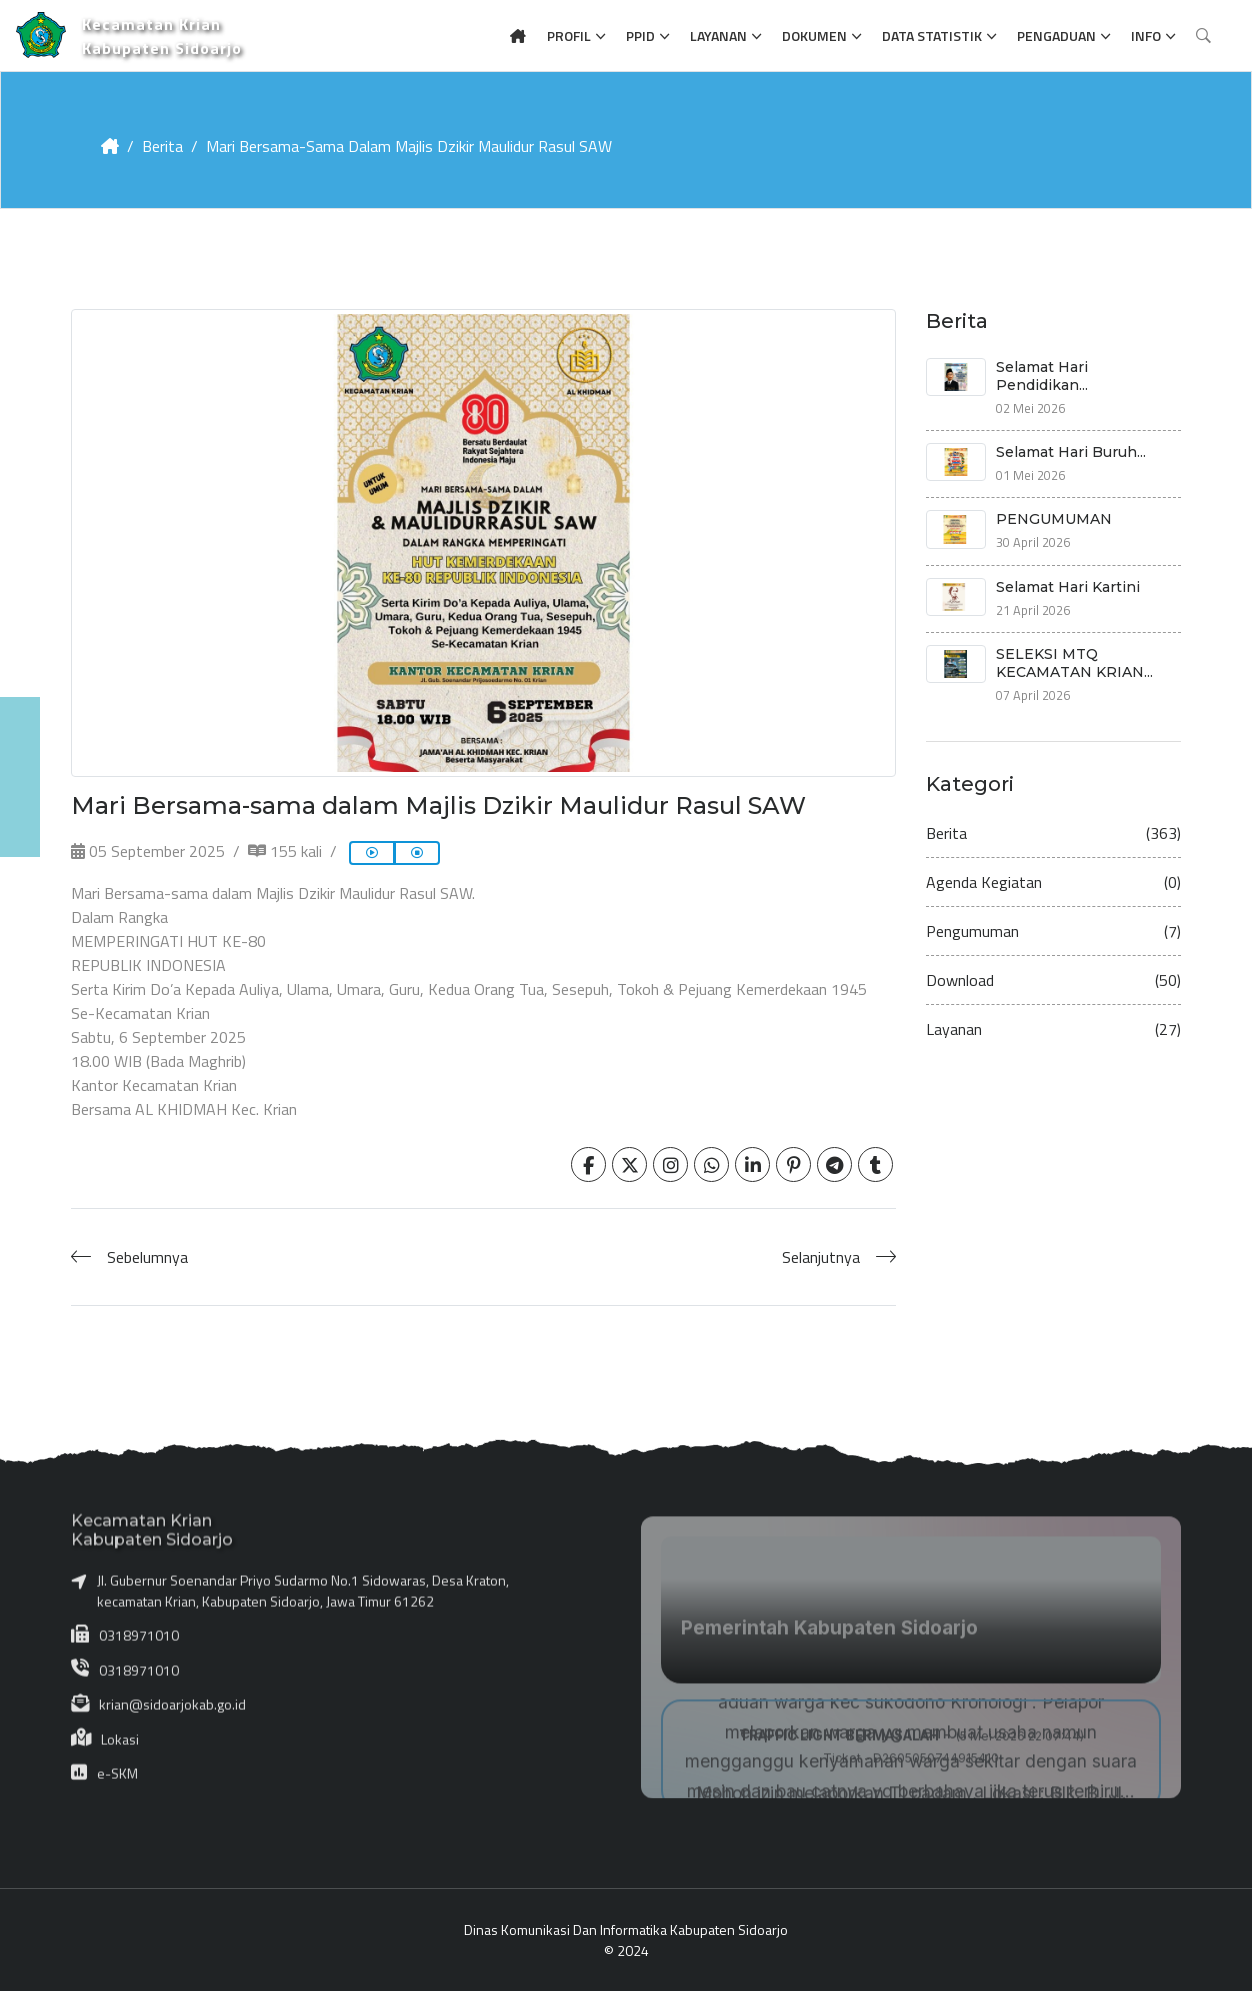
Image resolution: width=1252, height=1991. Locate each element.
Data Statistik (932, 35)
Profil (569, 35)
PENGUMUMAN (1054, 519)
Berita (162, 146)
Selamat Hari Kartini (1068, 587)
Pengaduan (1056, 35)
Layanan (718, 35)
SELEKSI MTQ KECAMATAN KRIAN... (1074, 663)
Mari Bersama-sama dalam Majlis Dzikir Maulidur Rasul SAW (409, 146)
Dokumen (814, 35)
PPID (640, 35)
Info (1146, 35)
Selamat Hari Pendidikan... (1042, 376)
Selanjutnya (821, 1257)
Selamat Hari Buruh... (1071, 452)
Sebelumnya (147, 1257)
